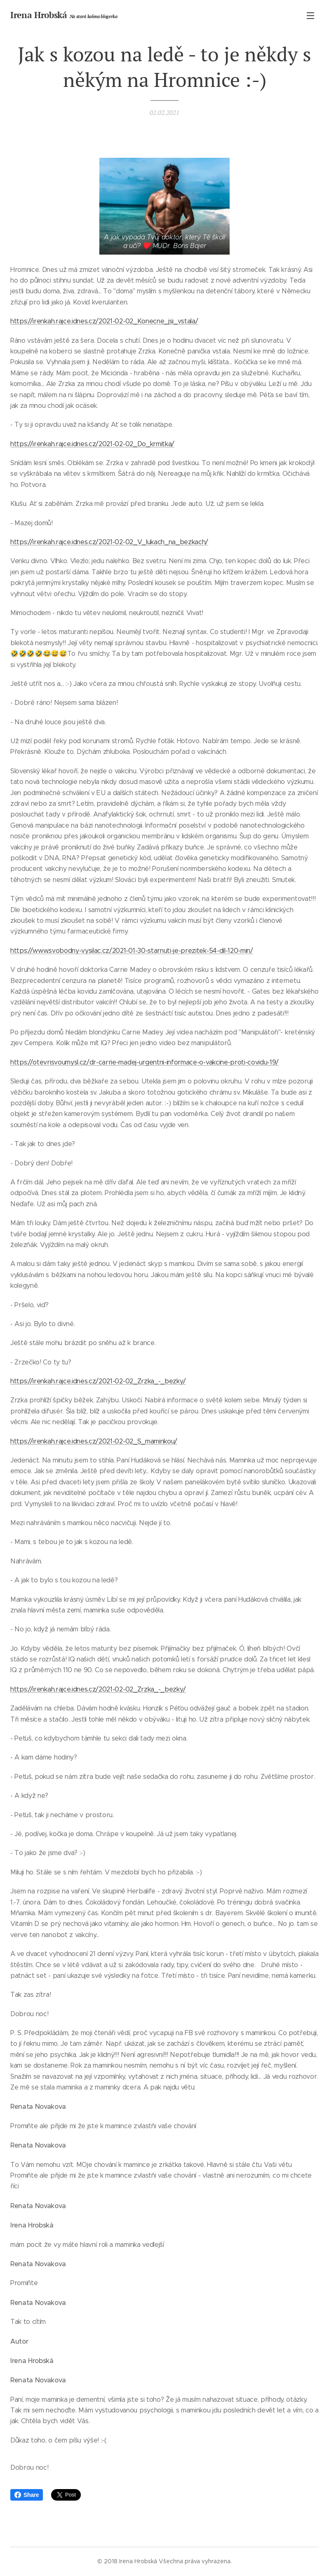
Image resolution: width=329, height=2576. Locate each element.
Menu (310, 15)
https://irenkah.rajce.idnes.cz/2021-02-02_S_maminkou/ (93, 1441)
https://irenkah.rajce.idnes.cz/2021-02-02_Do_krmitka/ (92, 444)
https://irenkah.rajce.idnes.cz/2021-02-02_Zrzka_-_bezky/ (98, 1381)
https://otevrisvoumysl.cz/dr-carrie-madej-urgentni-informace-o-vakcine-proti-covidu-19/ (144, 1062)
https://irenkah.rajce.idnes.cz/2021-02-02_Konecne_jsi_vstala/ (104, 321)
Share (26, 2495)
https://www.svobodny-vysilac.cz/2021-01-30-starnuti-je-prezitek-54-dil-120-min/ (131, 951)
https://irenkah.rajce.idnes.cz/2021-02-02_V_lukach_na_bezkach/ (109, 542)
